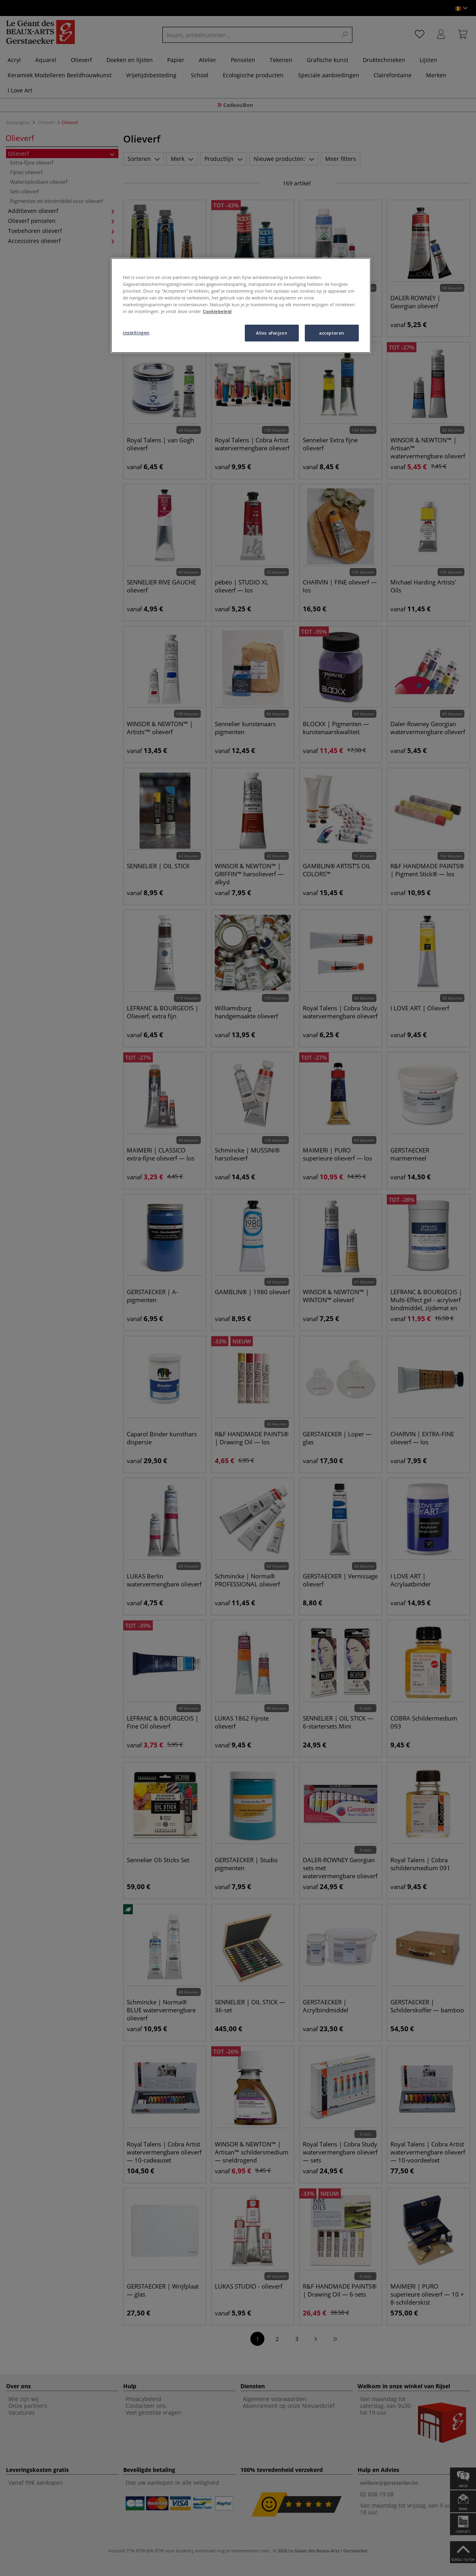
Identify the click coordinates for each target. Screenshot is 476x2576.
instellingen (136, 332)
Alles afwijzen (271, 333)
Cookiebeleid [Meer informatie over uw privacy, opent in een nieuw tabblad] (217, 311)
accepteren (331, 333)
